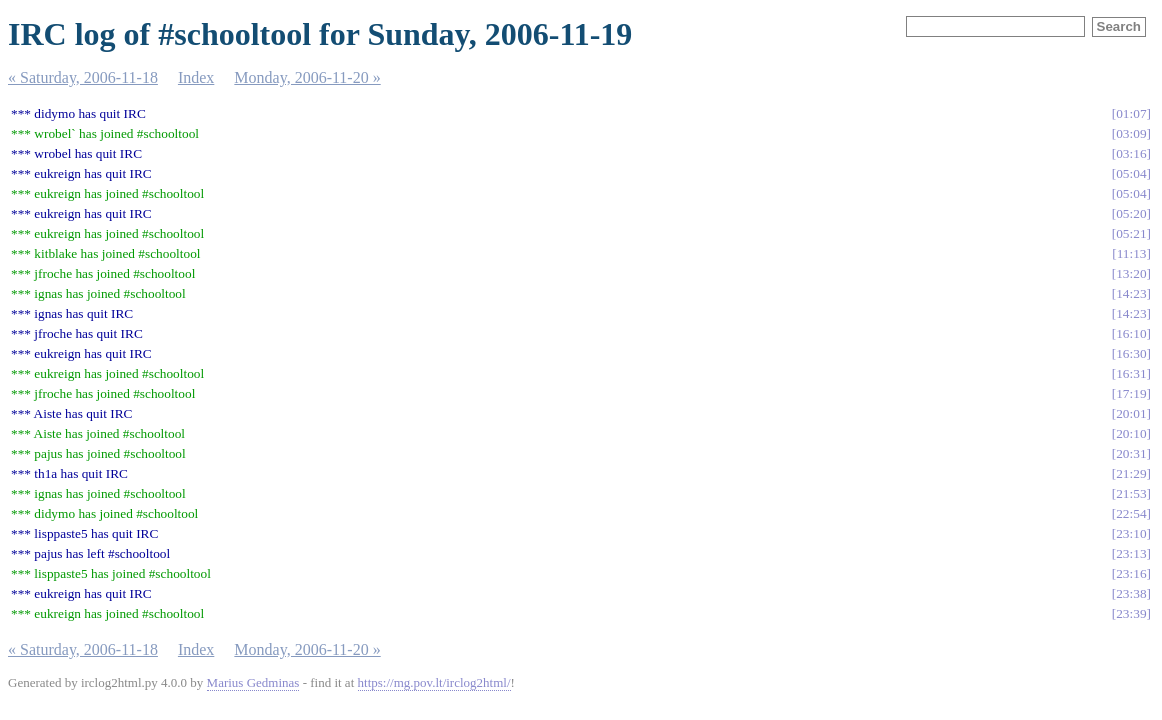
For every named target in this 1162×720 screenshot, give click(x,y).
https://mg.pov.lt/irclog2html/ (434, 682)
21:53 (1131, 493)
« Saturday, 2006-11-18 (83, 77)
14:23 (1131, 293)
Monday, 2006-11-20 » (307, 77)
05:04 (1131, 173)
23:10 (1131, 533)
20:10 (1131, 433)
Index (196, 77)
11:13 (1132, 253)
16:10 (1131, 333)
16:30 (1131, 353)
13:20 (1131, 273)
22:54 (1131, 513)
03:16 (1131, 153)
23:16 (1131, 573)
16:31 (1131, 373)
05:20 (1131, 213)
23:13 (1131, 553)
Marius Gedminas (253, 682)
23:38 (1131, 593)
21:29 (1131, 473)
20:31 (1131, 453)
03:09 (1131, 133)
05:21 (1131, 233)
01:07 (1131, 113)
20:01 (1131, 413)
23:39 (1131, 613)
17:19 (1131, 393)
